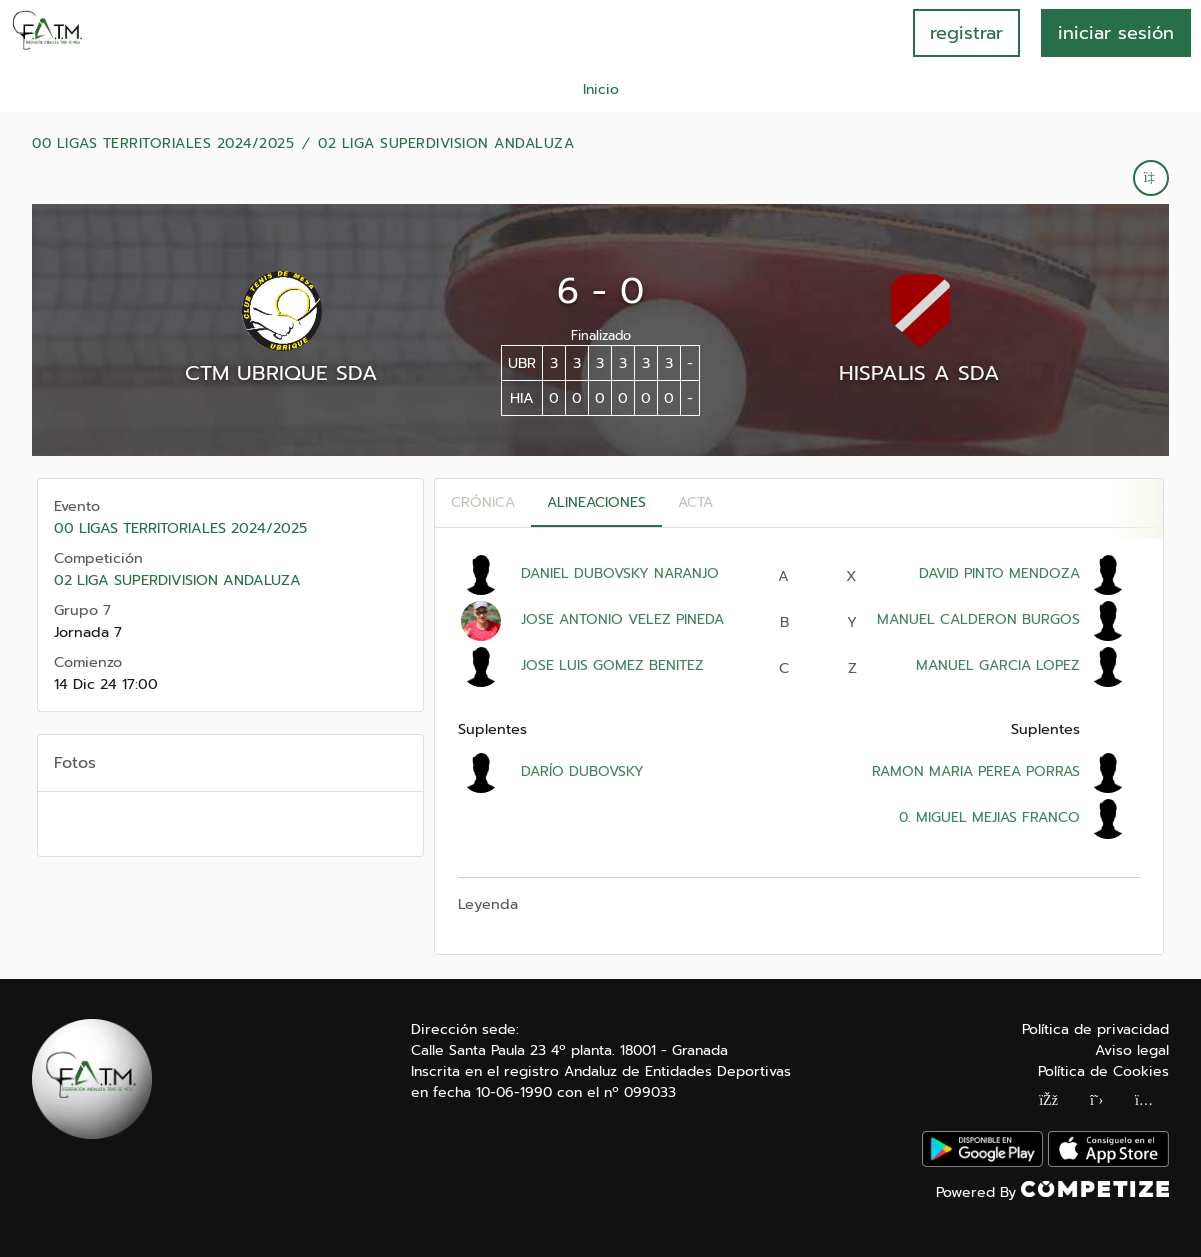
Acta (695, 502)
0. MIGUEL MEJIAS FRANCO (987, 817)
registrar (966, 33)
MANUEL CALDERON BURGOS (978, 619)
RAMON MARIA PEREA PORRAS (976, 771)
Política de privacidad (1095, 1029)
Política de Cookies (1103, 1071)
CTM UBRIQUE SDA (281, 373)
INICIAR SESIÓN (1116, 33)
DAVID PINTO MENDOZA (999, 573)
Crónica (483, 502)
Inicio (601, 89)
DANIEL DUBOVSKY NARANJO (620, 573)
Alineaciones (596, 502)
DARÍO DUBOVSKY (582, 771)
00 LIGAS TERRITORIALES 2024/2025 (163, 144)
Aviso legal (1132, 1050)
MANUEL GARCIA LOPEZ (998, 665)
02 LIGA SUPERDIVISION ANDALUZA (446, 144)
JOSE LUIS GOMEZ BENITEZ (612, 665)
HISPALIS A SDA (919, 373)
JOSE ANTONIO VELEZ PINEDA (622, 619)
